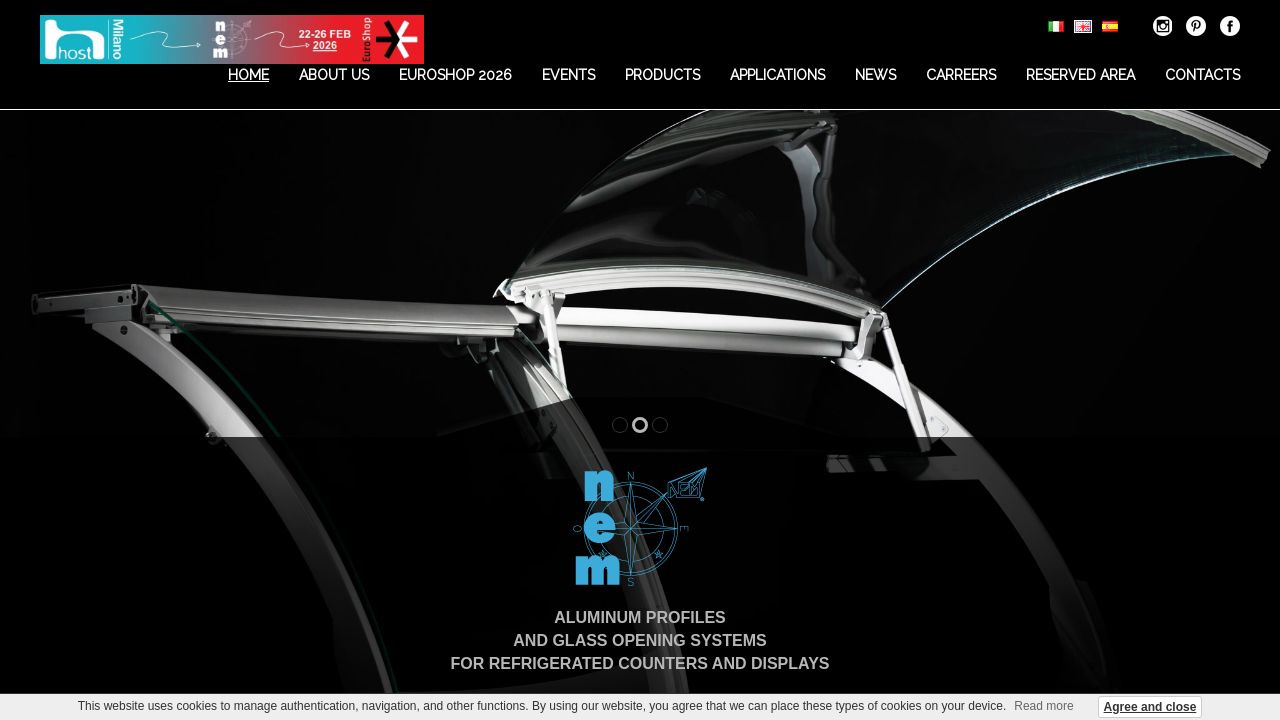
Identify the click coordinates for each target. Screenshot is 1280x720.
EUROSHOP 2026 (455, 75)
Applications (777, 75)
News (875, 75)
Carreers (961, 75)
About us (334, 75)
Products (662, 75)
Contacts (1202, 75)
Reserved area (1080, 75)
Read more (1043, 706)
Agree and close (1150, 707)
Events (568, 75)
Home (248, 75)
